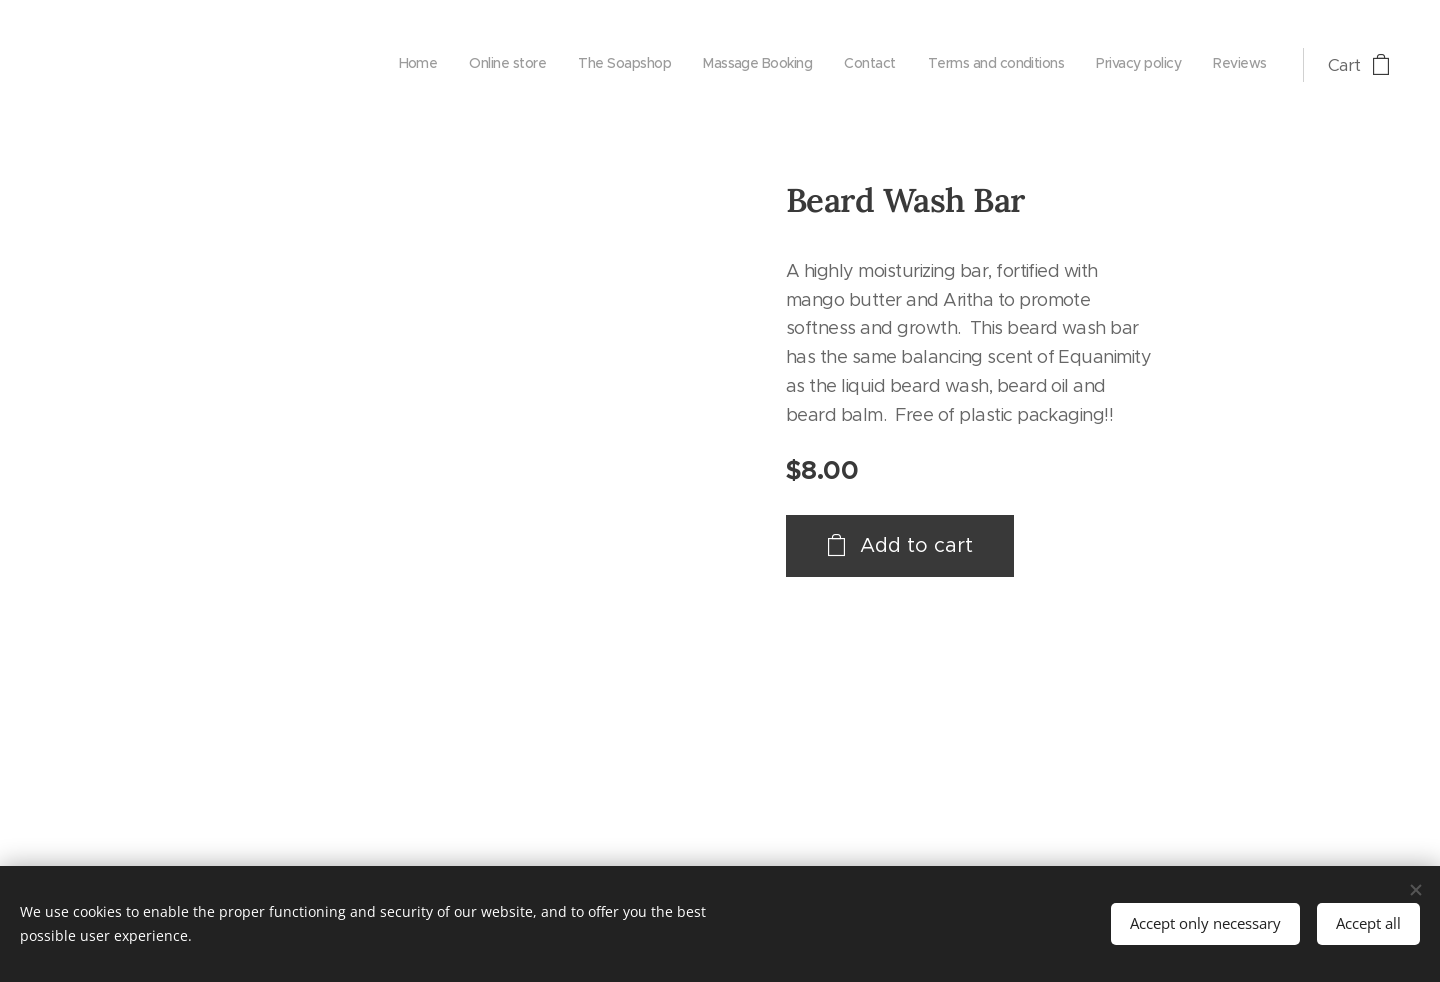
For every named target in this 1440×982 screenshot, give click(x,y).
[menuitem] (1048, 65)
